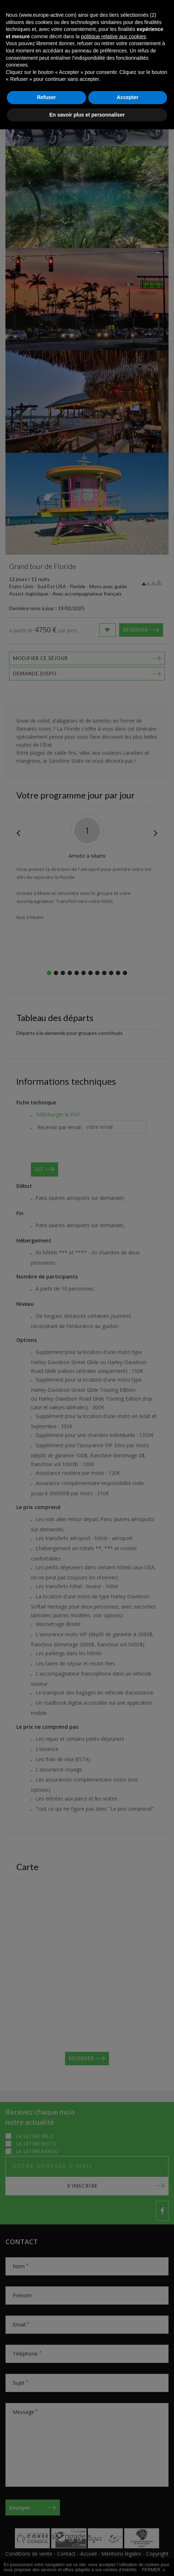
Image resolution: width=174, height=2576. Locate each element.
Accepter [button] (127, 2544)
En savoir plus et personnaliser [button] (87, 2561)
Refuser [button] (46, 2544)
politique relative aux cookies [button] (113, 2483)
